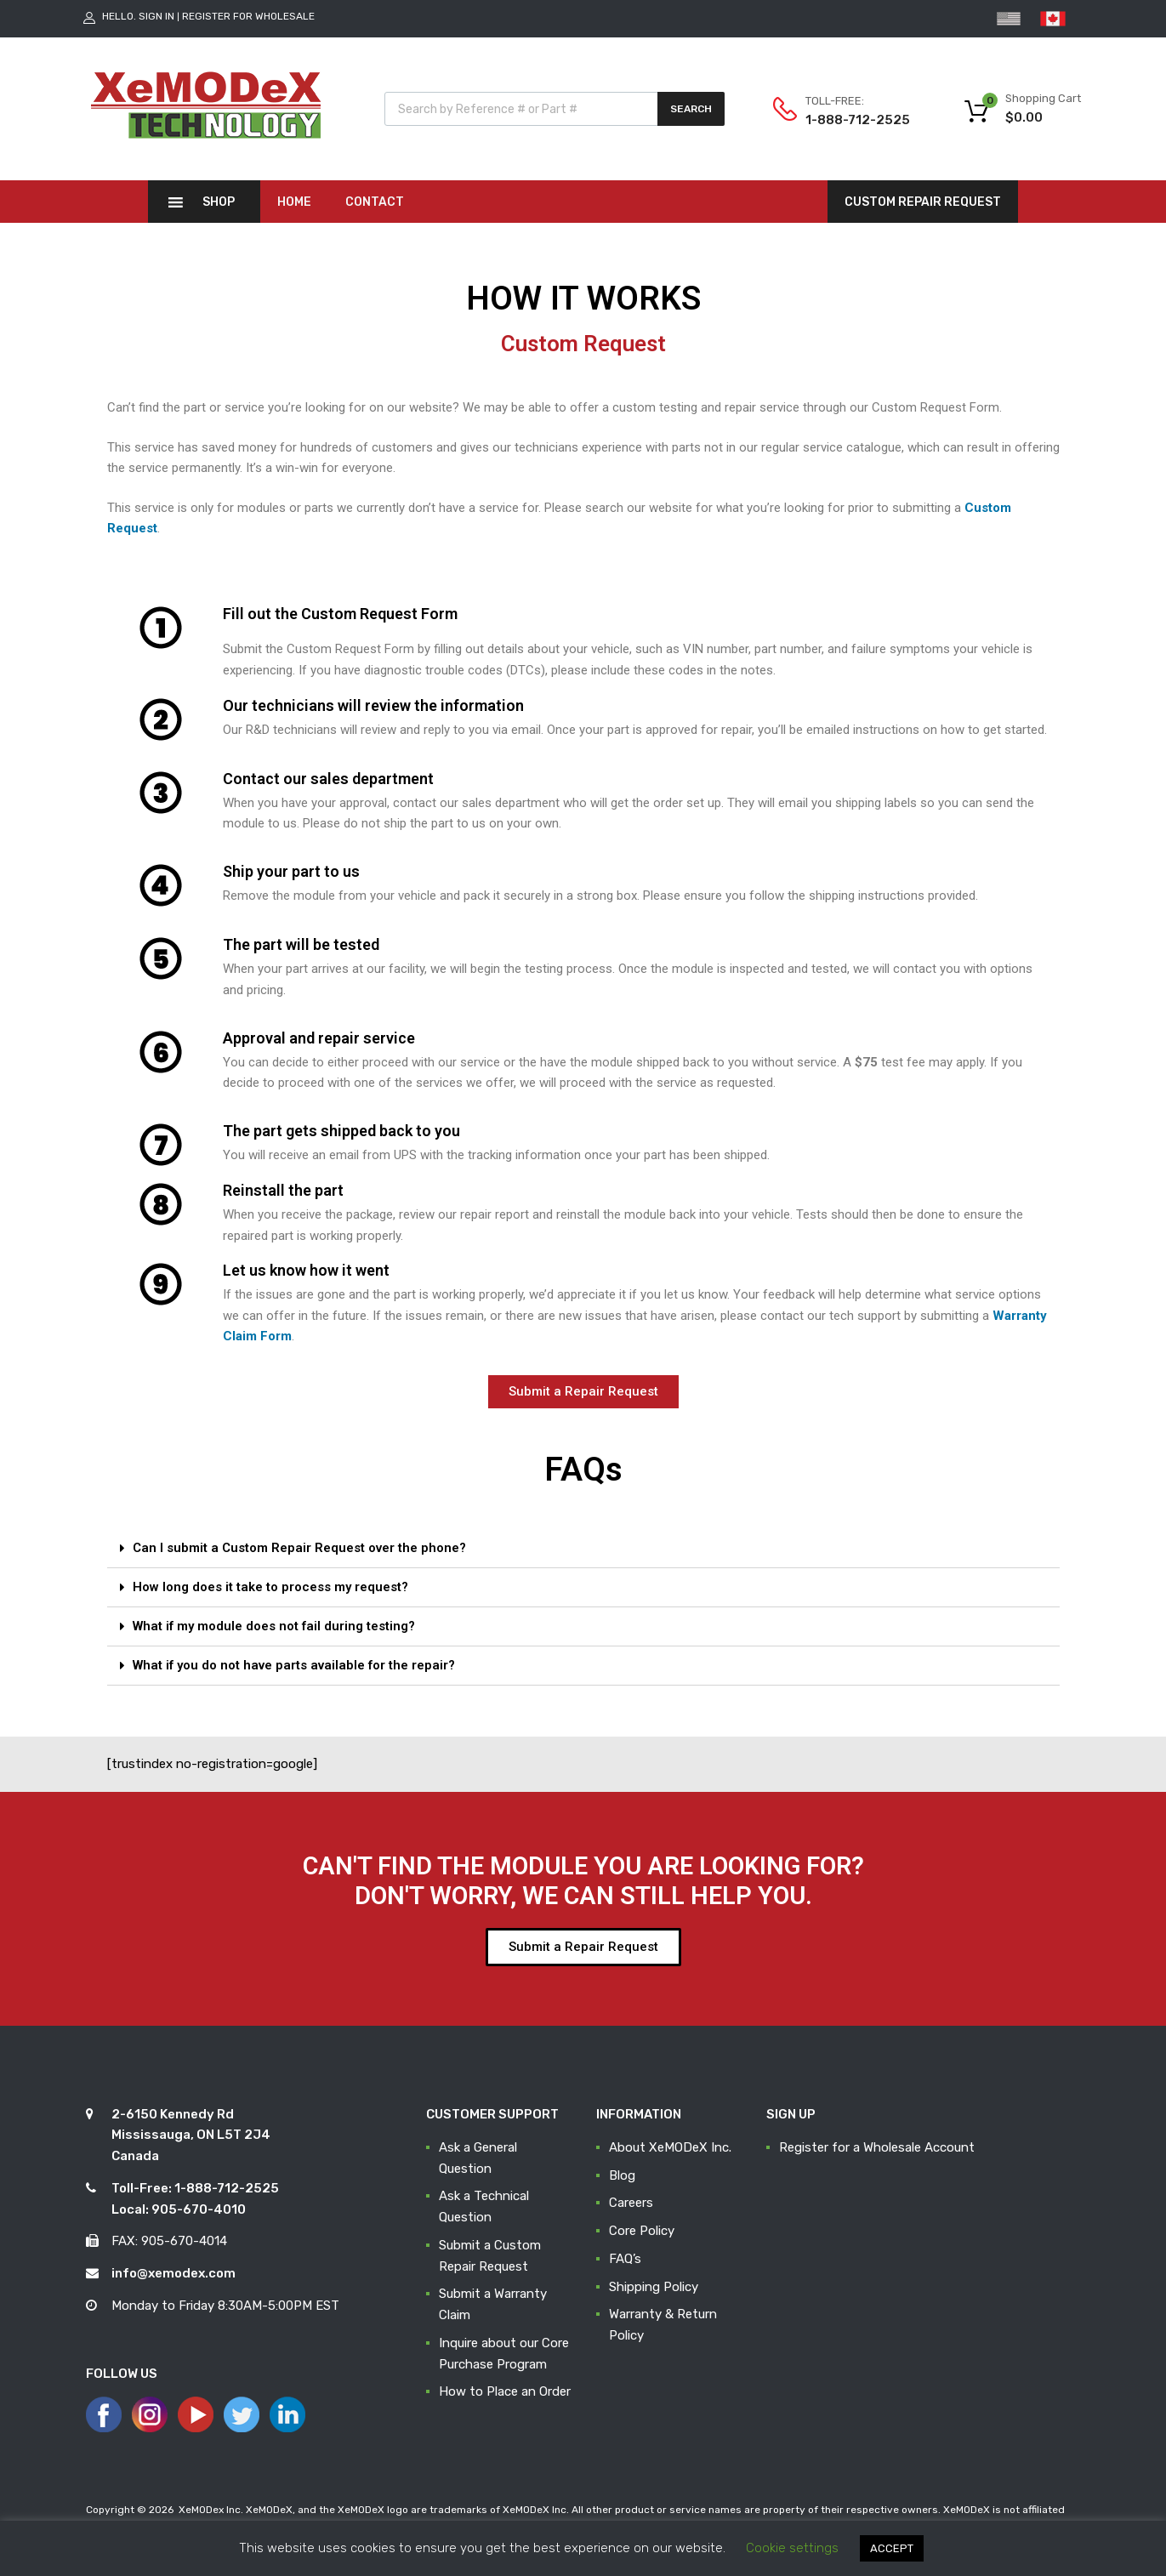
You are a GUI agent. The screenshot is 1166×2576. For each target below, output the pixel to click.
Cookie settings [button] (792, 2548)
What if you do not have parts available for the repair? (294, 1665)
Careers (631, 2202)
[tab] (583, 1548)
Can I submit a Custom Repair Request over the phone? (299, 1547)
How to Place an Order (505, 2391)
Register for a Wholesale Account (877, 2147)
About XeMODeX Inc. (670, 2147)
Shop (218, 202)
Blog (622, 2175)
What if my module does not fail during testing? (274, 1626)
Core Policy (641, 2230)
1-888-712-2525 (847, 120)
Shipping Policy (653, 2287)
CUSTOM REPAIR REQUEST (923, 202)
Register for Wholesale (248, 16)
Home (294, 202)
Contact (374, 202)
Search (691, 109)
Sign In (156, 16)
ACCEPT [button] (891, 2548)
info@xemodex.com (173, 2273)
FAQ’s (625, 2258)
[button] (583, 1392)
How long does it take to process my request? (270, 1587)
